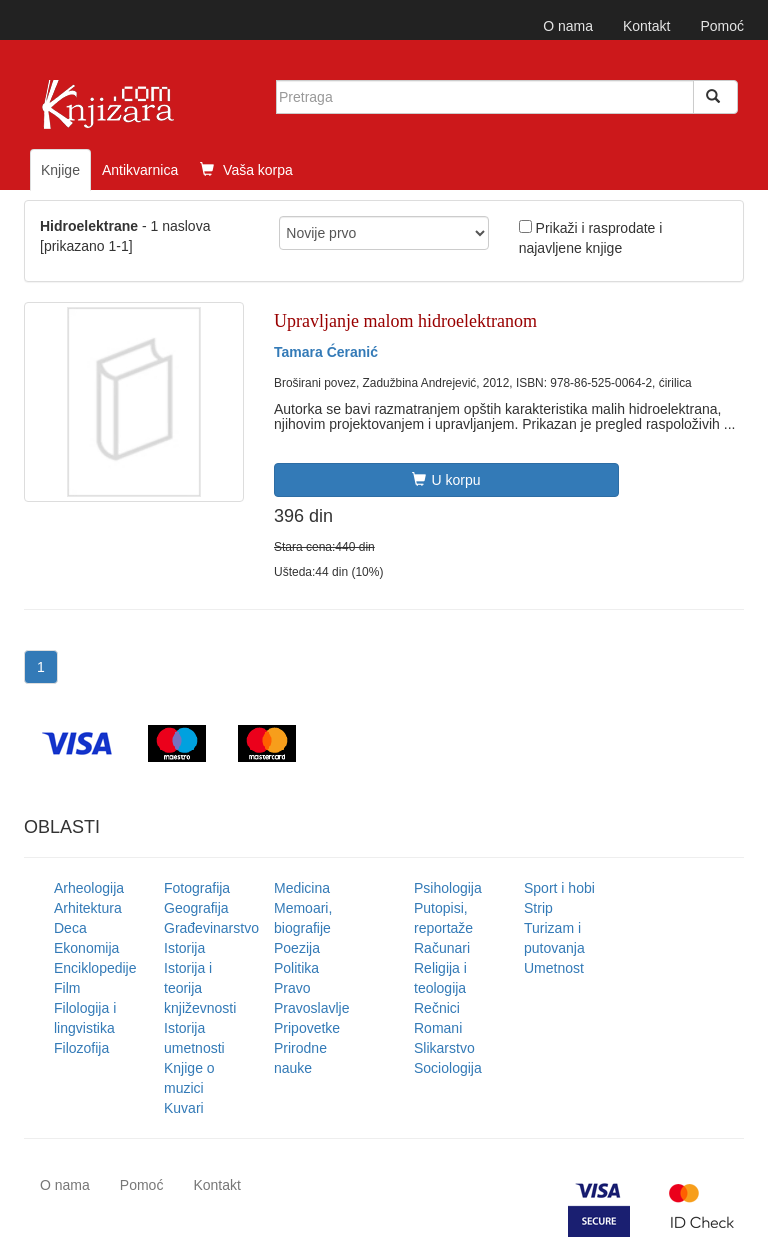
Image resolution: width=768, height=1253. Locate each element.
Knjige (60, 170)
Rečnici (437, 1008)
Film (67, 988)
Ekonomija (86, 948)
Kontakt (646, 26)
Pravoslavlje (311, 1008)
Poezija (297, 948)
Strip (538, 908)
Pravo (292, 988)
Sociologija (448, 1068)
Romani (438, 1028)
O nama (568, 26)
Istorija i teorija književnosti (200, 988)
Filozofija (81, 1048)
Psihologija (448, 888)
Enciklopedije (95, 968)
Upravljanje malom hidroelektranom (405, 321)
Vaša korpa (246, 170)
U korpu (446, 480)
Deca (70, 928)
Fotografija (197, 888)
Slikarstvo (444, 1048)
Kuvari (184, 1108)
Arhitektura (88, 908)
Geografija (196, 908)
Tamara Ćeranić (326, 352)
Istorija (184, 948)
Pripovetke (307, 1028)
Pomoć (722, 26)
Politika (296, 968)
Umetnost (554, 968)
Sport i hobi (559, 888)
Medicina (302, 888)
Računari (442, 948)
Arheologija (89, 888)
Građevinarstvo (211, 928)
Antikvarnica (140, 170)
